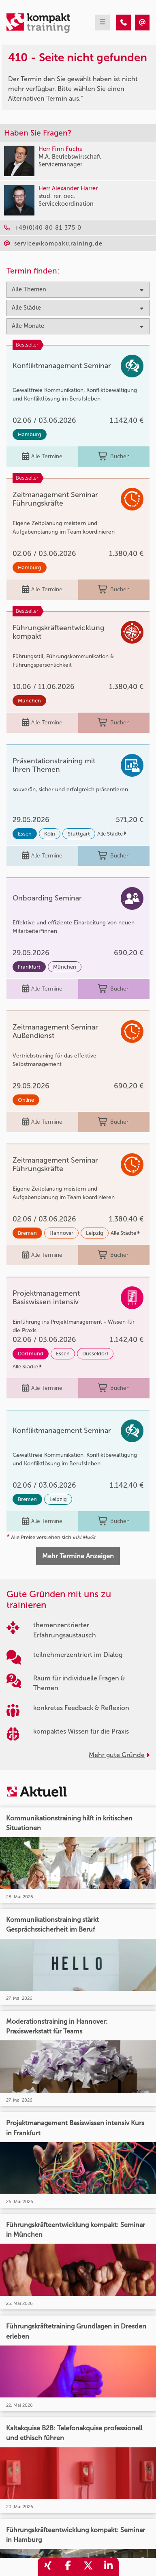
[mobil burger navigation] (102, 22)
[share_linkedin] (108, 2567)
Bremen (27, 1233)
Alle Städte (111, 834)
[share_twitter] (88, 2567)
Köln (49, 834)
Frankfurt (29, 967)
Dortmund (30, 1353)
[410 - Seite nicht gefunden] (123, 22)
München (29, 701)
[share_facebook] (68, 2567)
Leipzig (94, 1233)
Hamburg (29, 434)
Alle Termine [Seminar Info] (42, 456)
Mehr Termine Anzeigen (78, 1556)
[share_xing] (48, 2567)
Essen (25, 834)
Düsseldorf (95, 1353)
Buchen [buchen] (114, 456)
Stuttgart (79, 834)
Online (26, 1100)
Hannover (61, 1233)
